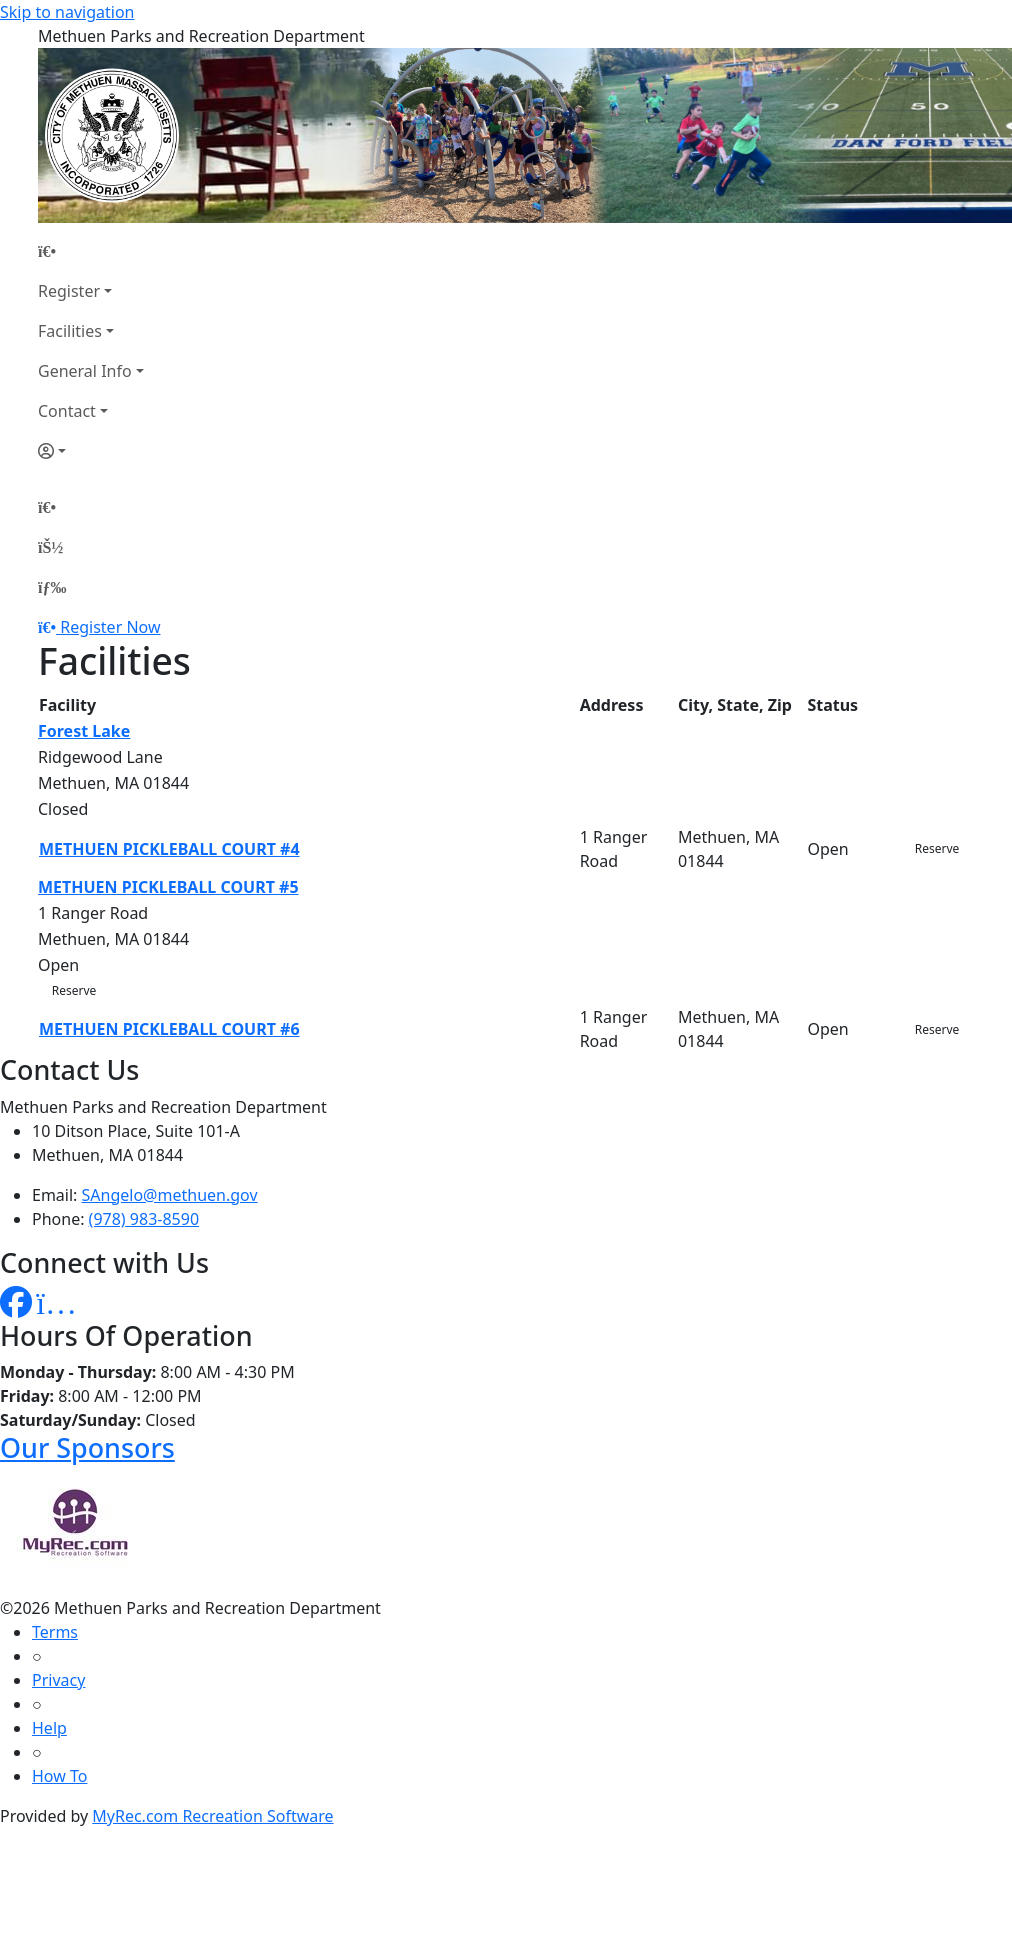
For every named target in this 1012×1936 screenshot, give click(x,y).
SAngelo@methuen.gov (170, 1195)
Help (49, 1728)
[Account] (91, 451)
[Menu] (52, 587)
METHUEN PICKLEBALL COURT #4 (169, 849)
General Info (85, 371)
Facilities (70, 331)
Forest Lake (84, 731)
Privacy (58, 1680)
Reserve (937, 848)
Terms (55, 1632)
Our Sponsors (87, 1447)
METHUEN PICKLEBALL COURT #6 (169, 1029)
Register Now (110, 627)
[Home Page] (91, 251)
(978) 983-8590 (144, 1219)
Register (69, 291)
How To (59, 1776)
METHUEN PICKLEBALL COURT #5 (168, 887)
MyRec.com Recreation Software (212, 1816)
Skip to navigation (67, 12)
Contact (67, 411)
